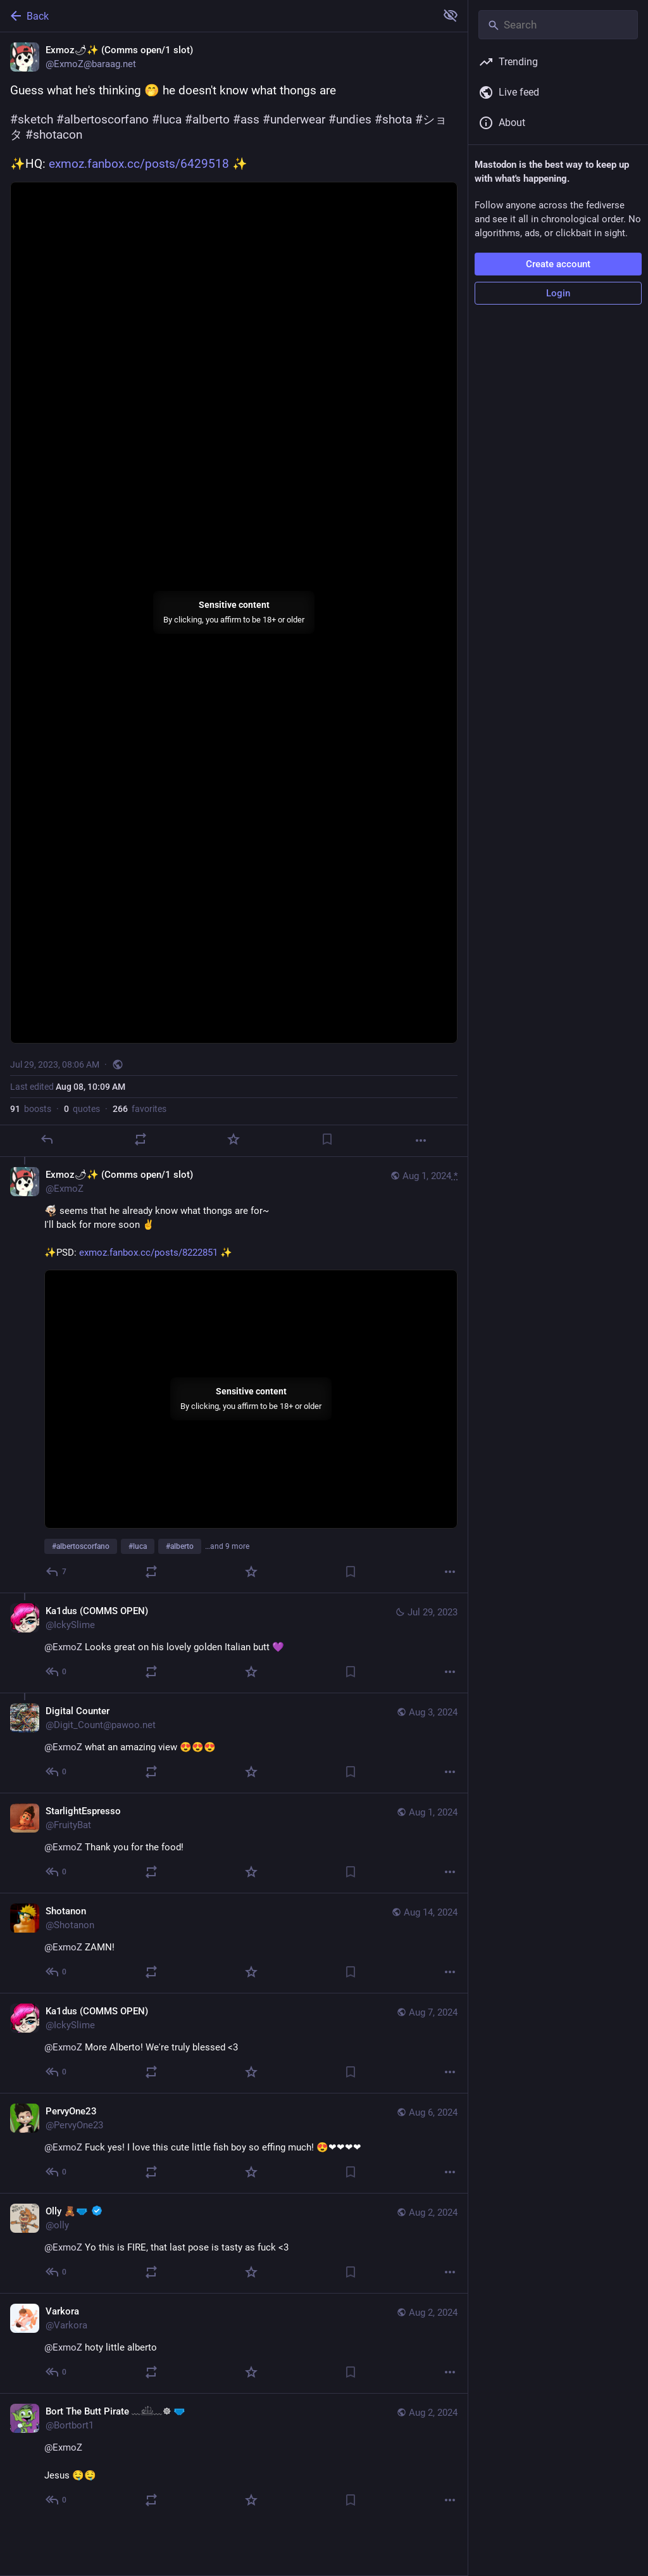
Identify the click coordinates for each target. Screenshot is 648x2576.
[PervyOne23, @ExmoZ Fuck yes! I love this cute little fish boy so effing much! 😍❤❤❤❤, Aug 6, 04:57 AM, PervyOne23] (234, 2143)
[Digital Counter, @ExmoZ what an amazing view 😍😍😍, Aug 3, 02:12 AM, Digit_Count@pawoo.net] (234, 1743)
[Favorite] (233, 1139)
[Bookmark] (327, 1139)
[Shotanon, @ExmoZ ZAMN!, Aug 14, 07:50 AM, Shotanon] (234, 1943)
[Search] (558, 24)
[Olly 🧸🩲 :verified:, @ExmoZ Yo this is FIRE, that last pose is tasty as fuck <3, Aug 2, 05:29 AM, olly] (234, 2243)
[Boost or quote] (140, 1139)
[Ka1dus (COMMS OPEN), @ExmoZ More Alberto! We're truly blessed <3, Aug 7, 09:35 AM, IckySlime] (234, 2043)
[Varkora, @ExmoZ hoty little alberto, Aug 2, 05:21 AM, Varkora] (234, 2343)
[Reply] (46, 1139)
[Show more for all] (450, 15)
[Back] (216, 16)
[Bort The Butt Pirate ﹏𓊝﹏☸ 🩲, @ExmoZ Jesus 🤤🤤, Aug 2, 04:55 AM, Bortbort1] (234, 2457)
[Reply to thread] (56, 1571)
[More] (420, 1140)
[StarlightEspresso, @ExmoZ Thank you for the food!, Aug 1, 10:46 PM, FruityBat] (234, 1843)
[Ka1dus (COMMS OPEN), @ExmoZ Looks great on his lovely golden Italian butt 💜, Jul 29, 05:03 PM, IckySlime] (234, 1643)
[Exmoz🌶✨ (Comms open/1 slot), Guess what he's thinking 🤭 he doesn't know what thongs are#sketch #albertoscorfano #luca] (234, 594)
